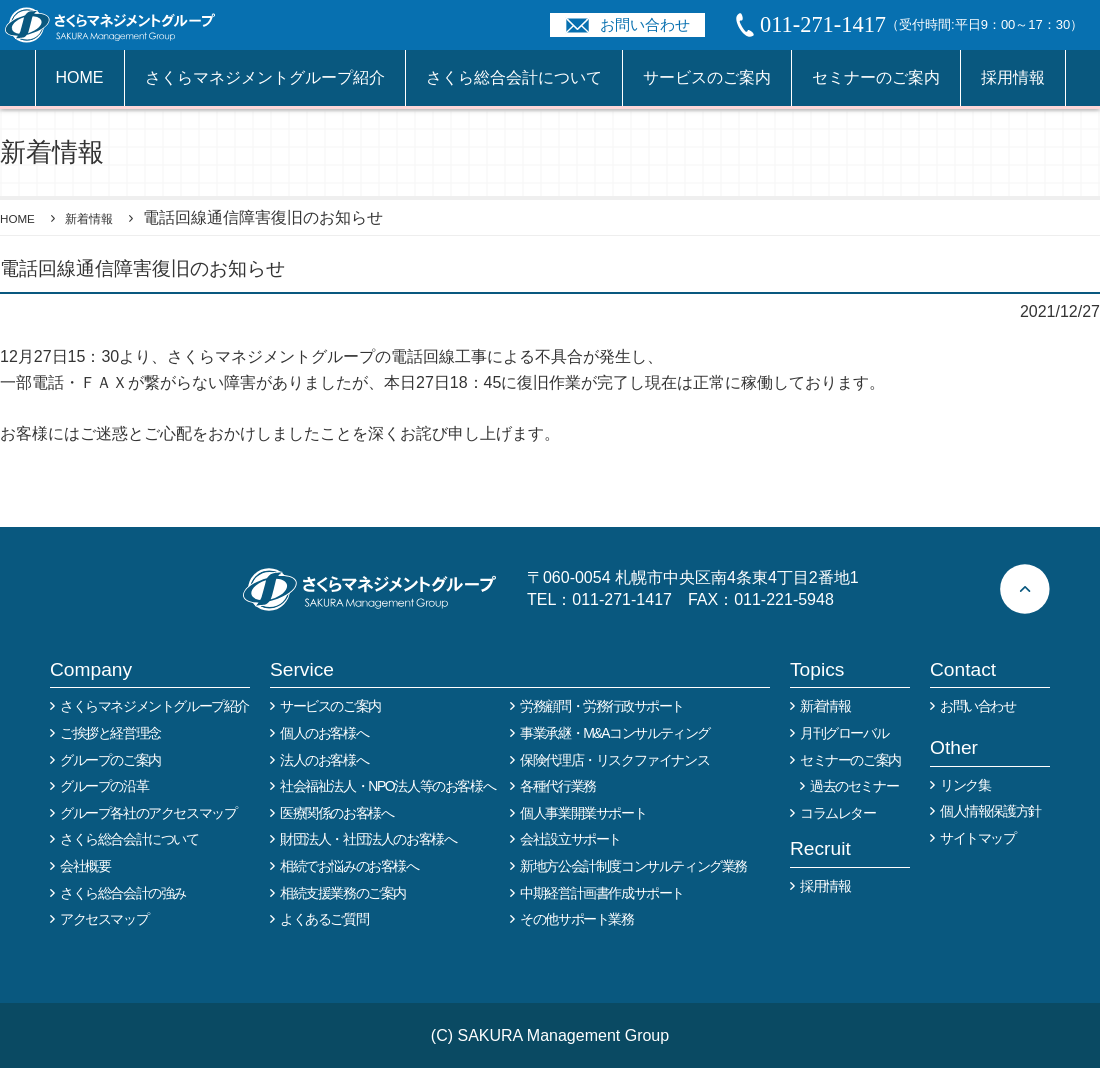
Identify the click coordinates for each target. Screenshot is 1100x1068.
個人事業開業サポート (583, 813)
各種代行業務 (558, 786)
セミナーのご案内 (876, 77)
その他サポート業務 (576, 919)
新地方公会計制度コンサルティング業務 (633, 866)
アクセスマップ (104, 919)
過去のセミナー (854, 786)
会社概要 (85, 866)
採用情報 (1013, 77)
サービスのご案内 (707, 77)
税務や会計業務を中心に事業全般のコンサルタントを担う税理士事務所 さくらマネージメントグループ (121, 25)
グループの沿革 (104, 786)
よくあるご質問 (324, 919)
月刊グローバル (844, 733)
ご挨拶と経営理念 (110, 733)
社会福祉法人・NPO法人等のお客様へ (387, 786)
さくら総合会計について (514, 77)
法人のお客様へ (324, 760)
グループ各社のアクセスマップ (148, 813)
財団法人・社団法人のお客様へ (368, 839)
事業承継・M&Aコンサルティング (615, 733)
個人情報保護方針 (990, 811)
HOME (80, 77)
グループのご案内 (110, 760)
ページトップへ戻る (1025, 589)
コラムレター (838, 813)
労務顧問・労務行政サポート (602, 706)
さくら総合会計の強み (123, 893)
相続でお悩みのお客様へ (349, 866)
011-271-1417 (622, 599)
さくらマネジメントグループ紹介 (265, 77)
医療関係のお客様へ (336, 813)
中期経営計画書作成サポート (602, 893)
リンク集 (965, 785)
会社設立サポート (570, 839)
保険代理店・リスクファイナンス (614, 760)
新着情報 (110, 217)
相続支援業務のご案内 (343, 893)
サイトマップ (978, 838)
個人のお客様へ (324, 733)
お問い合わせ (645, 24)
